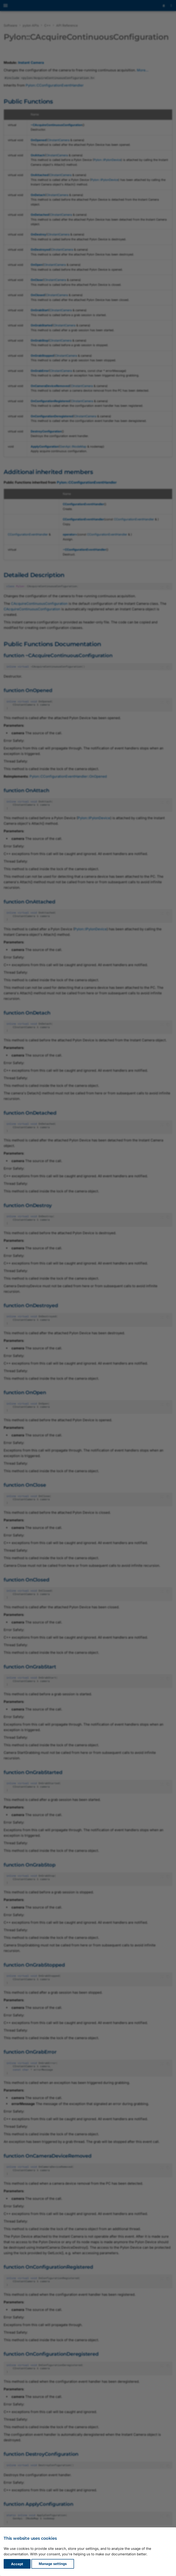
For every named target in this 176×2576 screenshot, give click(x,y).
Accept (17, 2564)
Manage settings (53, 2564)
